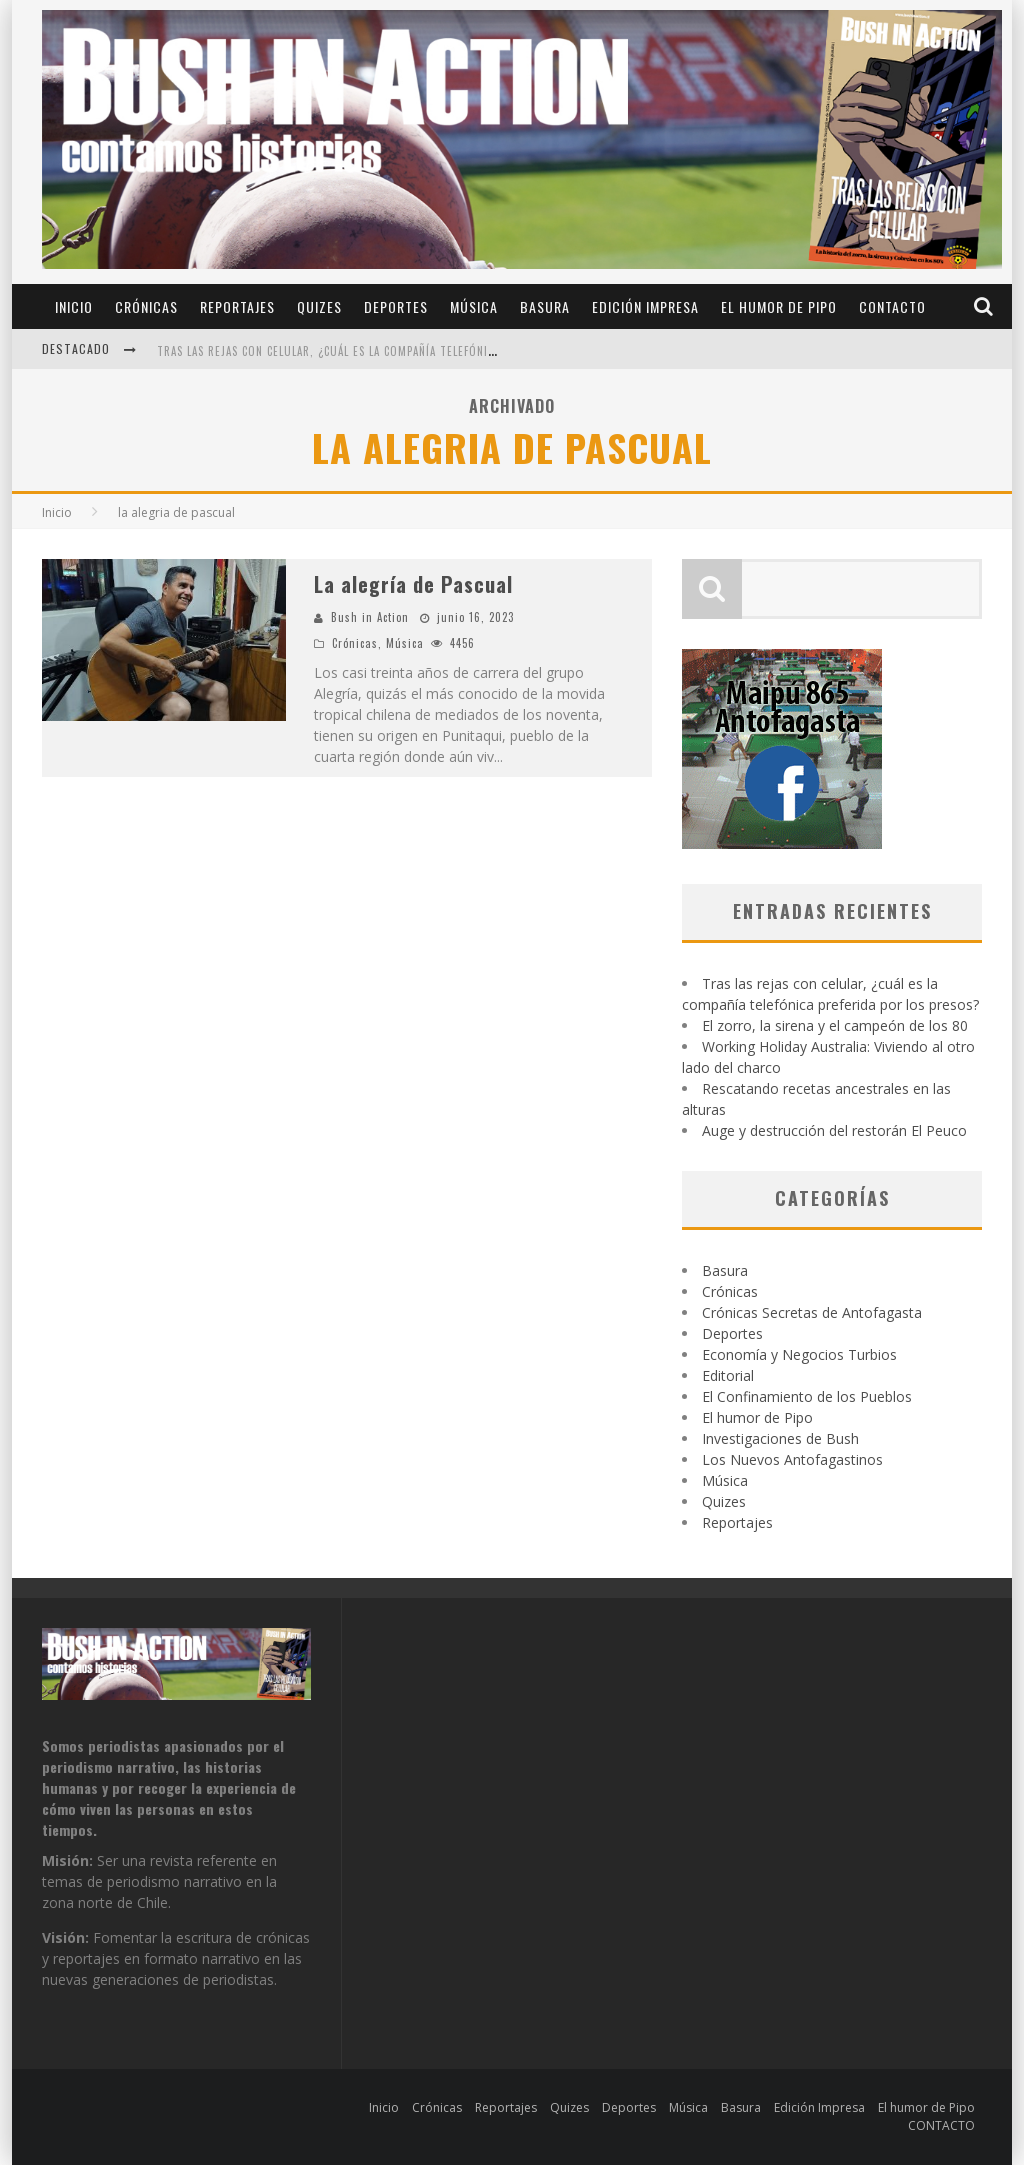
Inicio (74, 306)
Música (474, 306)
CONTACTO (892, 306)
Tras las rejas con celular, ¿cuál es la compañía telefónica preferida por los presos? (406, 351)
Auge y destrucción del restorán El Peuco (834, 1130)
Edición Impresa (645, 306)
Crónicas (146, 306)
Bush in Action (370, 617)
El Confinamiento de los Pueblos (807, 1396)
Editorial (728, 1375)
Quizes (319, 306)
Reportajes (237, 306)
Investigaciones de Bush (780, 1438)
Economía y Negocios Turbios (799, 1354)
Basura (545, 306)
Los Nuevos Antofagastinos (792, 1459)
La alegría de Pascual (413, 584)
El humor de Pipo (779, 306)
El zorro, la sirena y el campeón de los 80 (835, 1025)
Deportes (396, 306)
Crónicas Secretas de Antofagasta (812, 1312)
